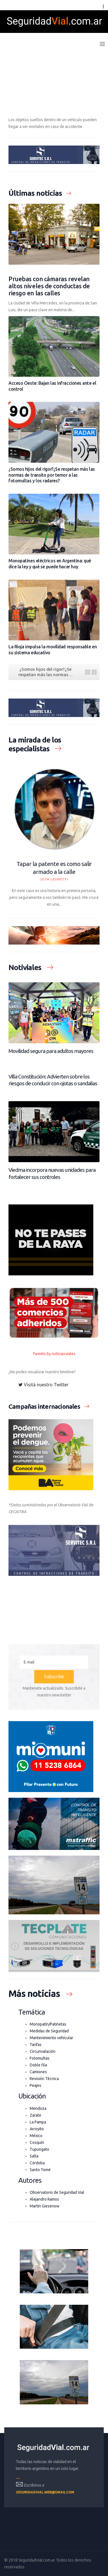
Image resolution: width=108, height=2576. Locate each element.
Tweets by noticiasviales (54, 1353)
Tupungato (39, 2149)
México (36, 2135)
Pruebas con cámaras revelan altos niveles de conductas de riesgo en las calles (49, 286)
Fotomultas (39, 2058)
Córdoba (37, 2163)
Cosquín (37, 2142)
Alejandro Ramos (44, 2199)
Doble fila (38, 2065)
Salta (34, 2156)
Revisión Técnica (44, 2078)
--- (18, 2478)
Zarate (35, 2115)
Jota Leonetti (54, 879)
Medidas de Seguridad (49, 2031)
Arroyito (37, 2129)
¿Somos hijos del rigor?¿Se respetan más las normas (45, 672)
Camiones (38, 2072)
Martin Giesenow (44, 2206)
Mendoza (38, 2108)
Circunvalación (42, 2051)
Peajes (35, 2085)
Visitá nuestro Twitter (43, 1384)
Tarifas (36, 2044)
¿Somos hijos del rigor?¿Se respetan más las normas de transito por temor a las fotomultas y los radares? (51, 474)
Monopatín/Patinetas (48, 2024)
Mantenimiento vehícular (51, 2037)
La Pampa (38, 2122)
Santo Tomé (40, 2169)
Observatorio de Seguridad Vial (57, 2192)
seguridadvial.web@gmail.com (45, 2492)
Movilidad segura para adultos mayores (50, 1051)
